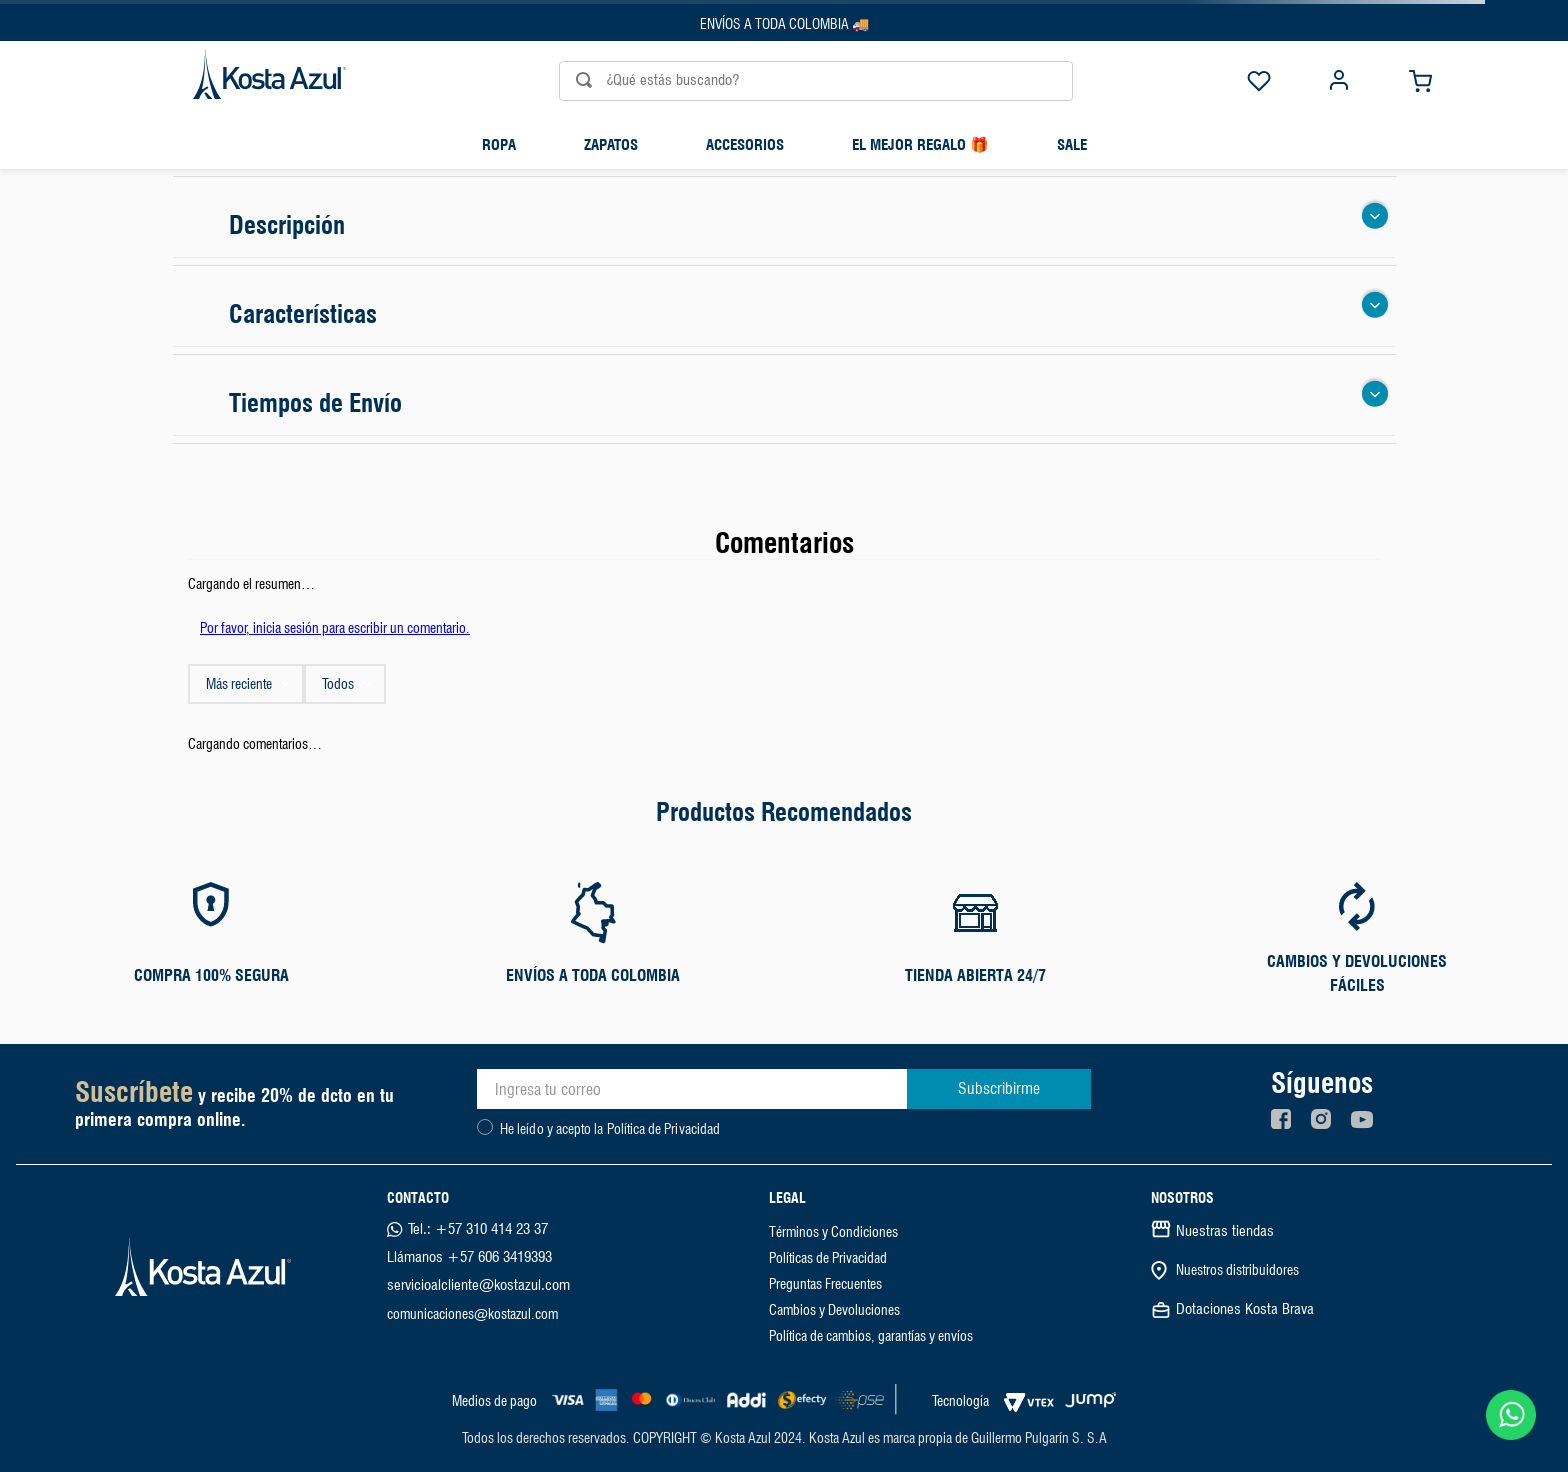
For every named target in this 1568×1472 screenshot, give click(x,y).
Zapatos (611, 145)
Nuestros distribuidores (1237, 1270)
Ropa (499, 145)
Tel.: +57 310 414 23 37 (478, 1229)
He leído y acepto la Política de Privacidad (610, 1129)
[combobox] (784, 81)
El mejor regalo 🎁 (920, 145)
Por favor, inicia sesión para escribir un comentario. (335, 628)
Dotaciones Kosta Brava (1245, 1309)
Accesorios (745, 145)
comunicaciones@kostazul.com (472, 1314)
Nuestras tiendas (1225, 1231)
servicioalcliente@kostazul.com (478, 1285)
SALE (1072, 145)
